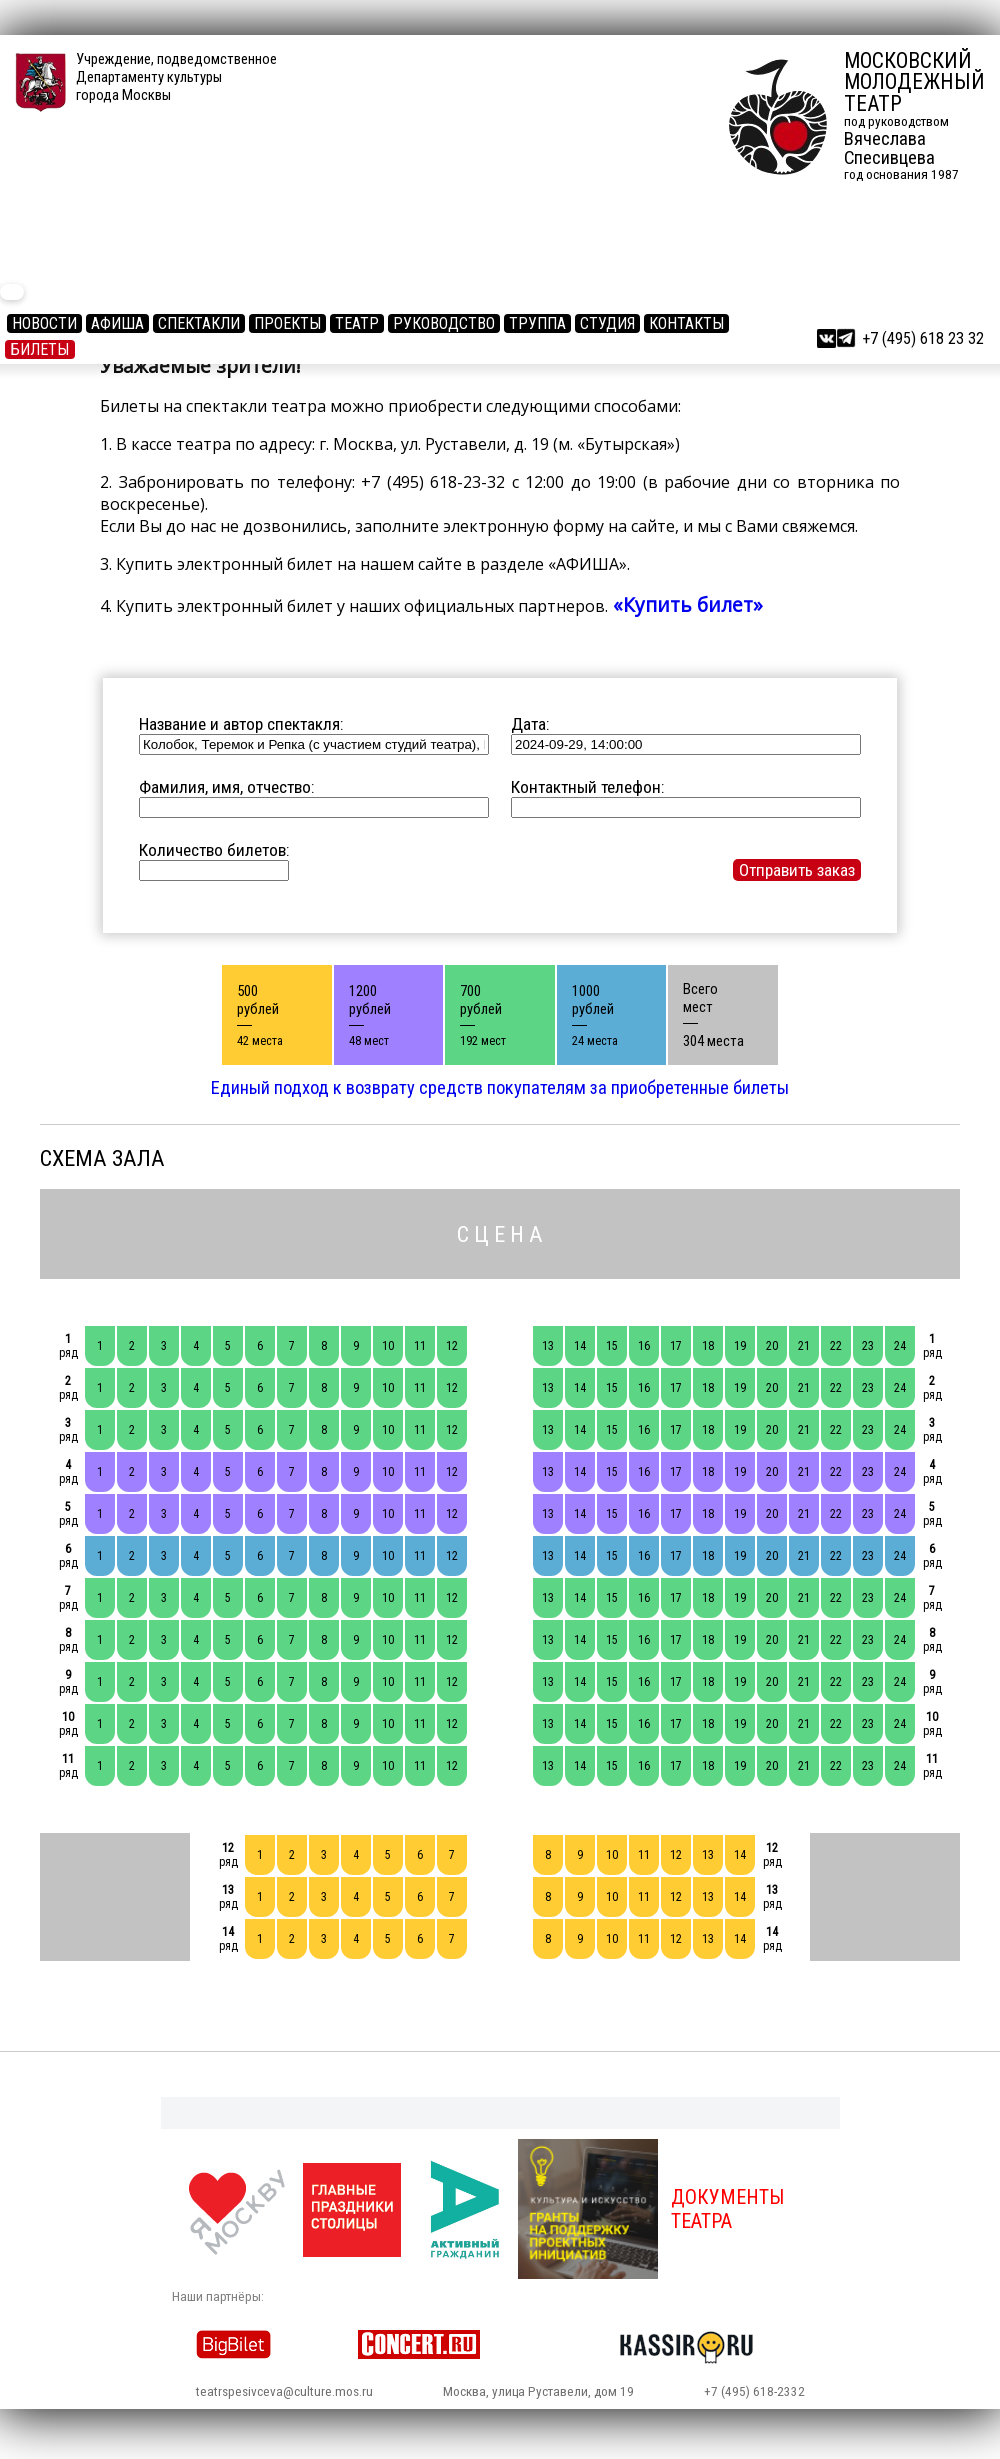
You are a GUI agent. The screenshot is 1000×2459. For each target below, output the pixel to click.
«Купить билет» (685, 604)
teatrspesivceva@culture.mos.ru (284, 2391)
